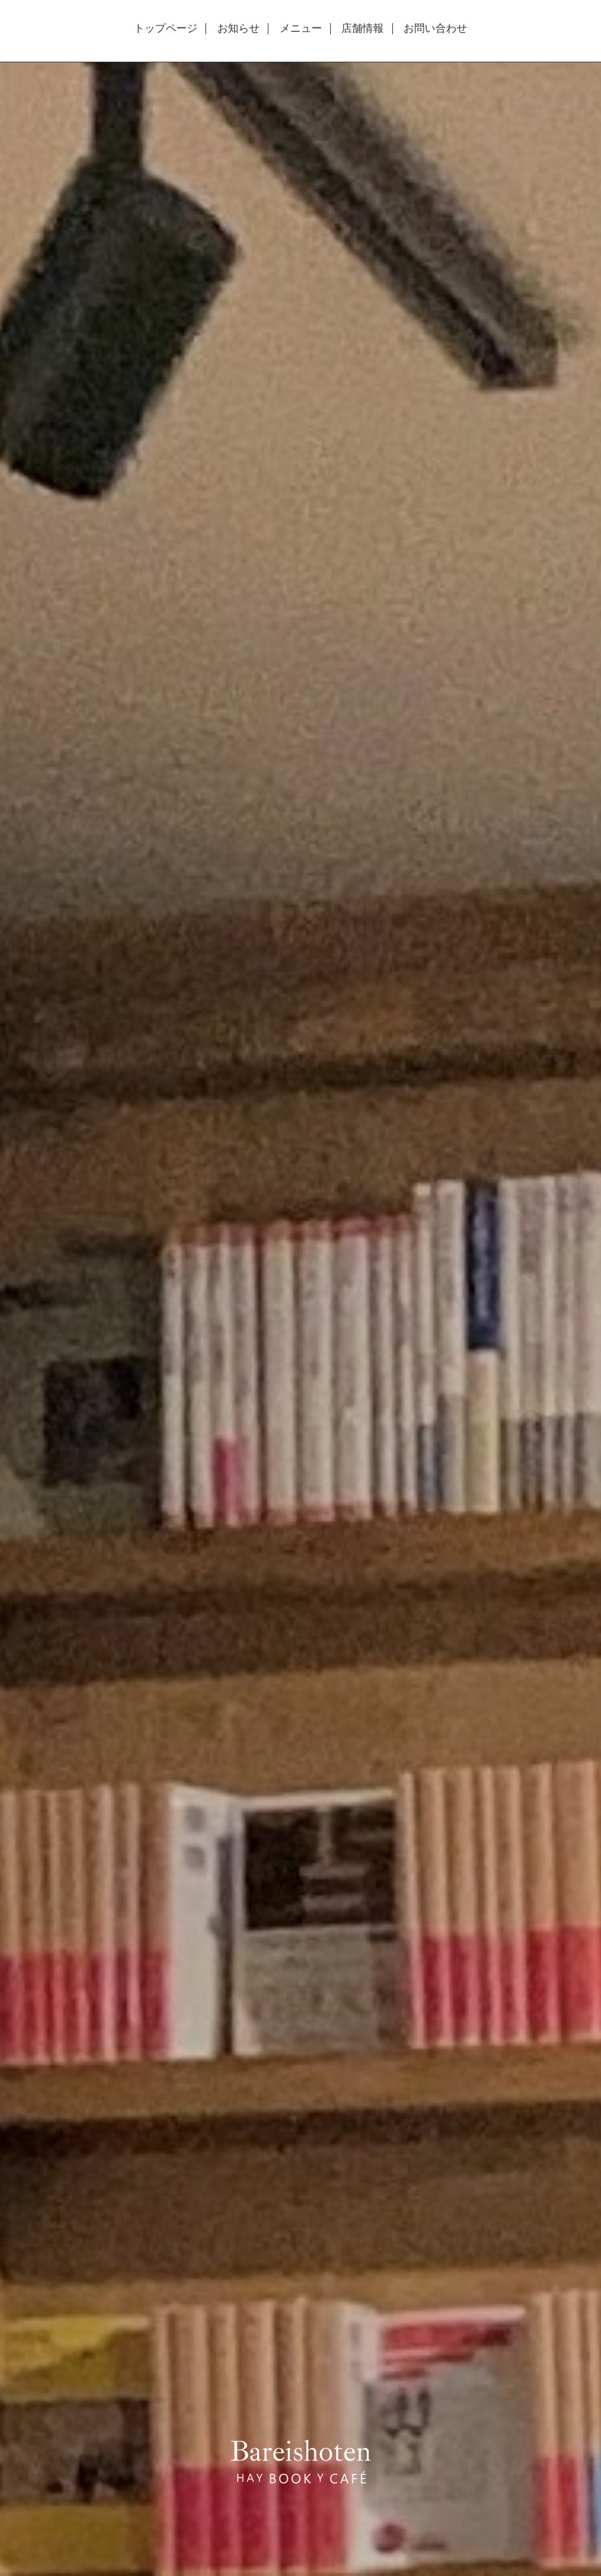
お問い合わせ (435, 28)
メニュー (301, 28)
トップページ (165, 28)
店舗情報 (362, 28)
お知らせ (238, 28)
